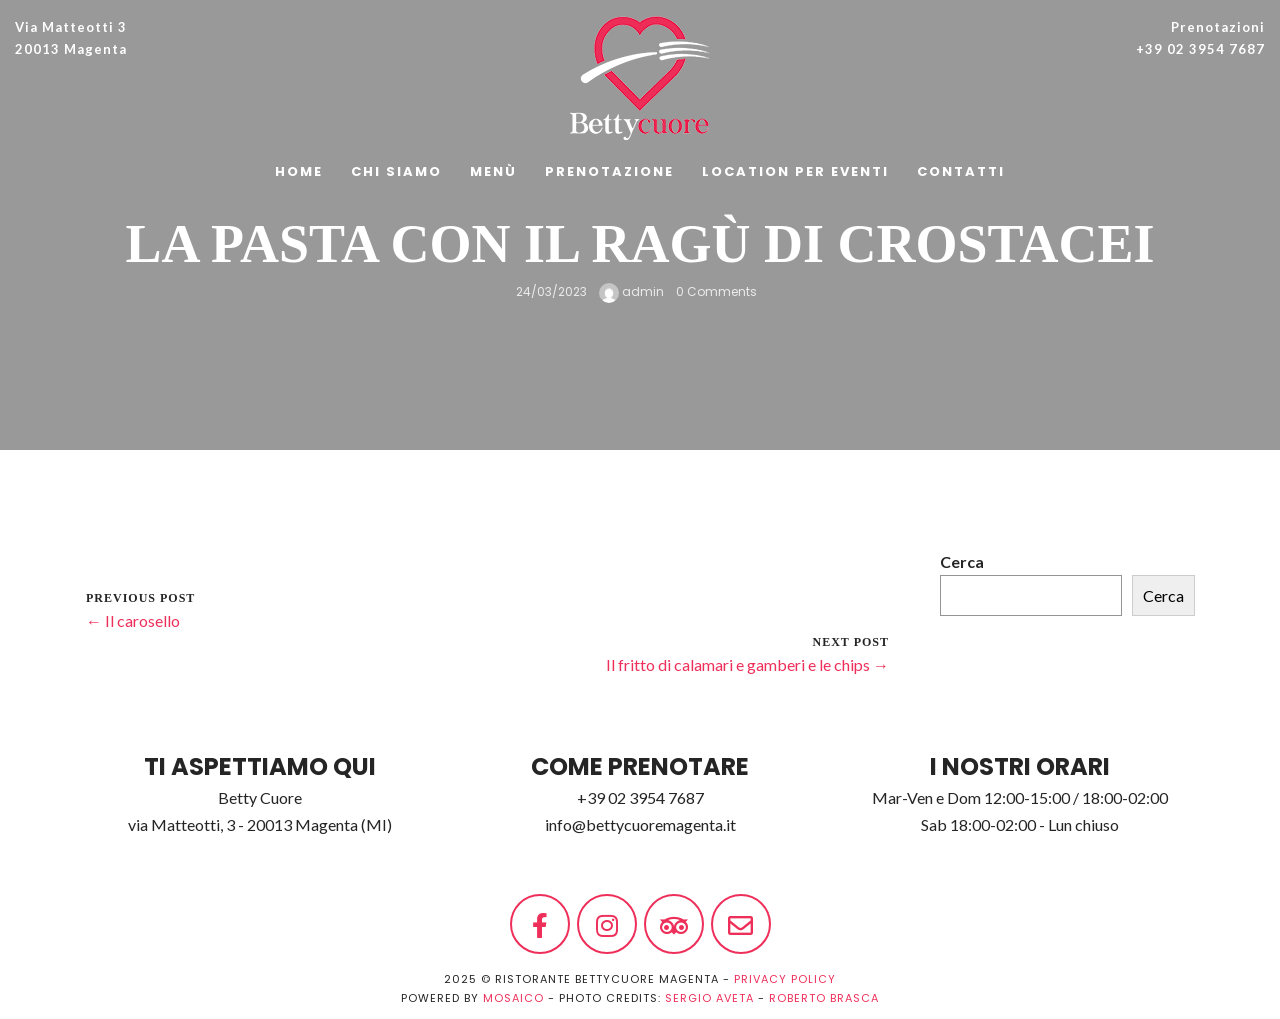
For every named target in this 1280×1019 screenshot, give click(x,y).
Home (299, 171)
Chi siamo (396, 171)
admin (631, 291)
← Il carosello (133, 620)
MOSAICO (513, 998)
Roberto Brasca (824, 998)
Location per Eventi (795, 171)
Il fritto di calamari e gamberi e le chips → (747, 664)
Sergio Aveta (709, 998)
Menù (493, 171)
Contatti (961, 171)
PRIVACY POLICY (785, 979)
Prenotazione (609, 171)
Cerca (962, 561)
